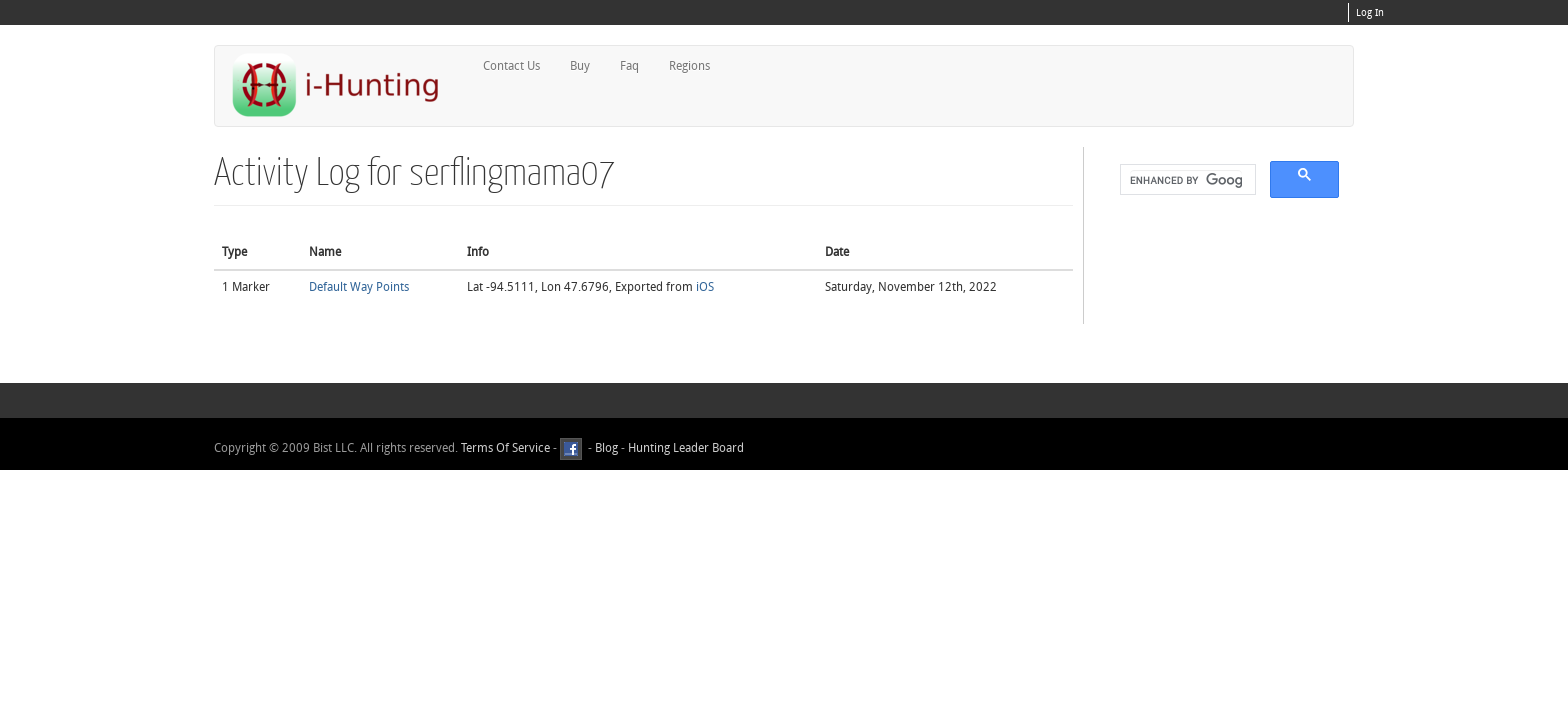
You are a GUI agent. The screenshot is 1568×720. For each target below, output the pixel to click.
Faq (629, 66)
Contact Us (511, 66)
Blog (606, 448)
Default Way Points (359, 287)
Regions (689, 66)
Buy (580, 66)
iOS (705, 287)
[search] (1186, 180)
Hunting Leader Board (684, 448)
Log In (1370, 13)
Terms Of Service (505, 448)
